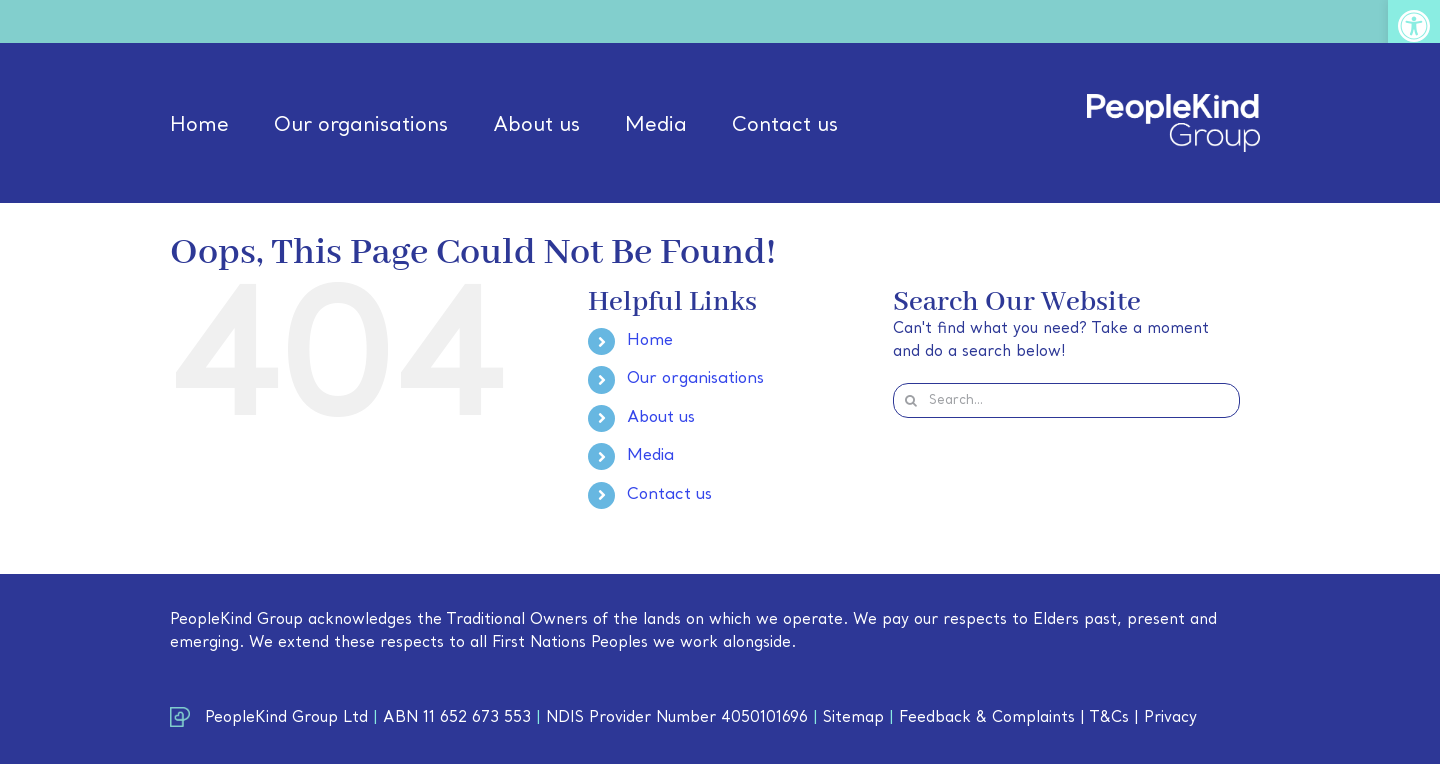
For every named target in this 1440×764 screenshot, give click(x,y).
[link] (1414, 26)
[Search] (910, 400)
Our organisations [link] (695, 379)
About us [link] (661, 418)
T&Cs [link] (1109, 718)
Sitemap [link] (853, 718)
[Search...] (1066, 400)
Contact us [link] (669, 495)
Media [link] (650, 456)
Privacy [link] (1170, 718)
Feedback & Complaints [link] (987, 718)
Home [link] (650, 341)
